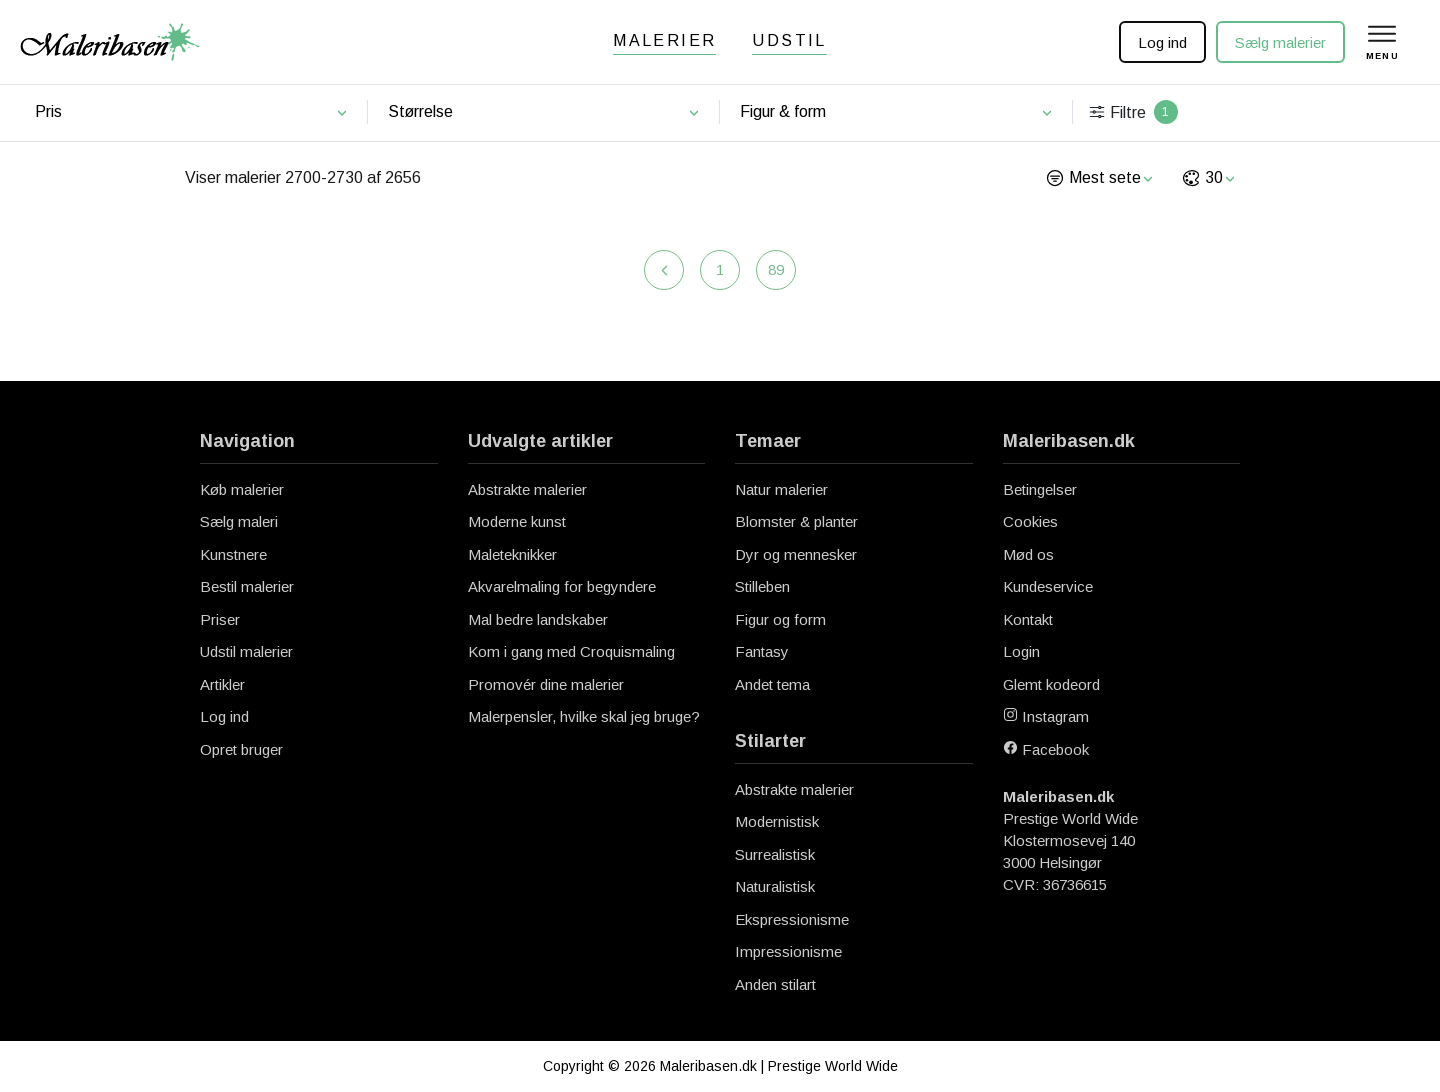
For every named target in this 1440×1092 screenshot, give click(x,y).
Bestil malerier (247, 586)
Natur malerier (781, 489)
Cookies (1030, 521)
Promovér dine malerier (546, 684)
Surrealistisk (775, 854)
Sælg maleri (239, 521)
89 (776, 269)
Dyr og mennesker (796, 554)
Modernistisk (777, 821)
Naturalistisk (775, 886)
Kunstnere (233, 554)
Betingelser (1040, 489)
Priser (220, 619)
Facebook (1046, 749)
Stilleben (762, 586)
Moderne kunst (517, 521)
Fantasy (762, 651)
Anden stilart (775, 984)
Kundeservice (1048, 586)
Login (1021, 651)
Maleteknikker (512, 554)
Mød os (1028, 554)
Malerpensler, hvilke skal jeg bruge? (584, 716)
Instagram (1046, 716)
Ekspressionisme (792, 919)
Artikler (222, 684)
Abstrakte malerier (527, 489)
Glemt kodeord (1051, 684)
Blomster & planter (796, 521)
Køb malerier (242, 489)
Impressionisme (788, 951)
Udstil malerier (246, 651)
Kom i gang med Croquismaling (571, 651)
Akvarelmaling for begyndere (562, 586)
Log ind (1162, 42)
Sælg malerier (1280, 42)
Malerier (664, 40)
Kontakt (1028, 619)
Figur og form (780, 619)
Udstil (789, 40)
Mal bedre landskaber (538, 619)
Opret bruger (241, 749)
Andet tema (772, 684)
